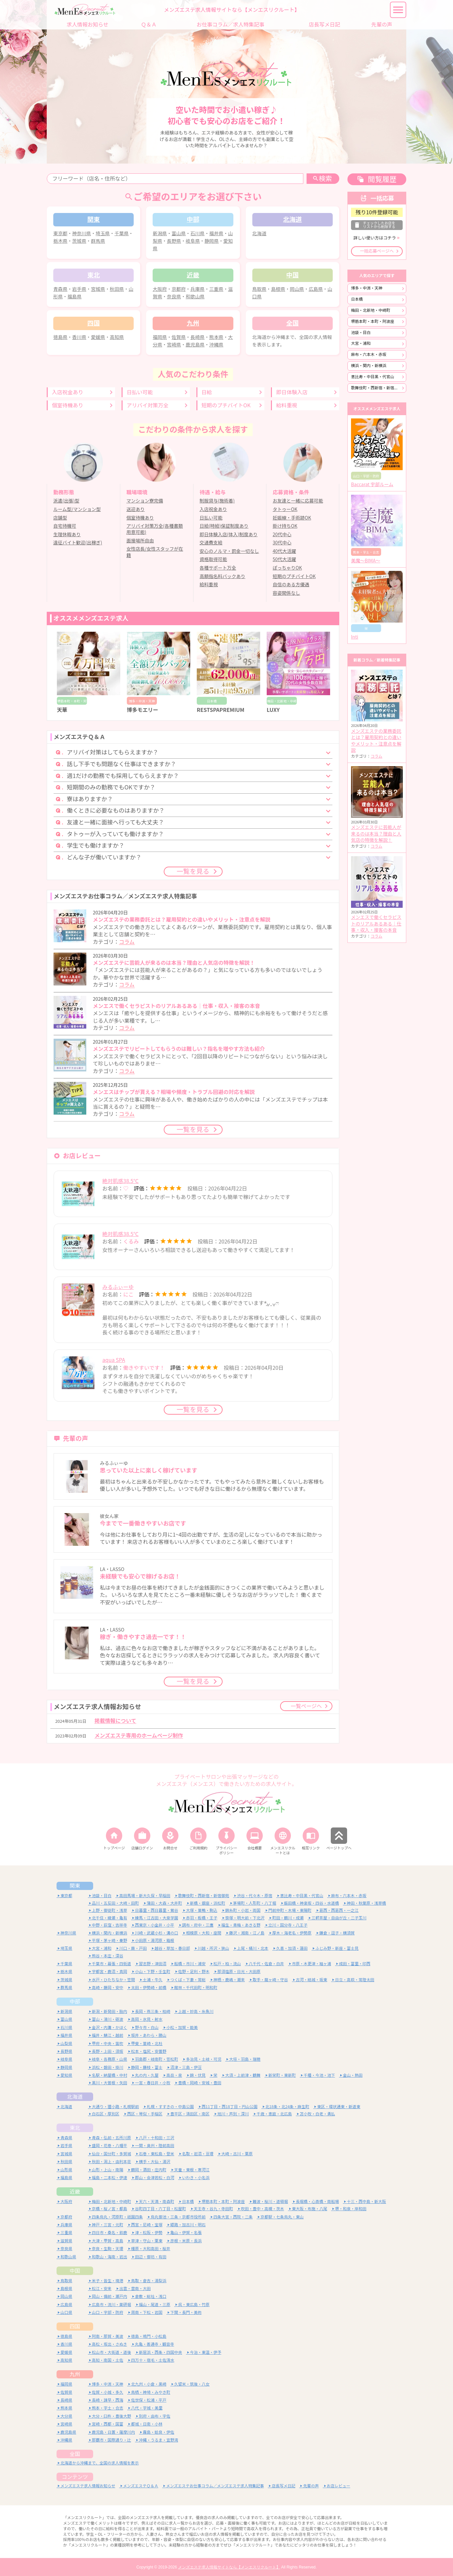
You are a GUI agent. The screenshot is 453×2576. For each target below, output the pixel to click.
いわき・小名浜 (196, 2177)
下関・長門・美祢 (186, 2312)
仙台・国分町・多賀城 (111, 2153)
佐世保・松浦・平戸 (148, 2399)
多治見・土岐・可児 (203, 2059)
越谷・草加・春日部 (172, 1948)
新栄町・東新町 (282, 2075)
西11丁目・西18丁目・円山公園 (230, 2106)
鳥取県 (259, 289)
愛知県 (66, 2075)
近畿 (75, 2191)
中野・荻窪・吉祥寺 (109, 1924)
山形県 (66, 2169)
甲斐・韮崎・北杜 (146, 2043)
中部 (75, 2000)
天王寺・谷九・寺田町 (213, 2208)
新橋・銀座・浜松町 (207, 1902)
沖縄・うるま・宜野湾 (158, 2439)
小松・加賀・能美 (182, 2027)
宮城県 (98, 289)
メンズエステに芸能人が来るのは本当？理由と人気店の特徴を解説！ (376, 833)
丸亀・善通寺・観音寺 (154, 2344)
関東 (75, 1885)
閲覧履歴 (382, 179)
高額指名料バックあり (222, 576)
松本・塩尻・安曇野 (148, 2051)
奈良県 (174, 296)
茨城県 (79, 240)
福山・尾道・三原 (154, 2304)
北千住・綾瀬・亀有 (109, 1917)
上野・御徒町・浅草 (109, 1910)
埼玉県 (103, 233)
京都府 (179, 289)
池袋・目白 (361, 332)
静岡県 (212, 240)
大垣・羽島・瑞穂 (244, 2059)
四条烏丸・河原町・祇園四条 (117, 2216)
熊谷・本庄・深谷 (107, 1955)
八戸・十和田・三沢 (156, 2137)
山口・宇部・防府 (107, 2312)
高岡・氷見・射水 (146, 2019)
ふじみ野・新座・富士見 (337, 1948)
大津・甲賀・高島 (107, 2240)
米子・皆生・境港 (107, 2280)
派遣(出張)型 (66, 501)
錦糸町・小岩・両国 (242, 1910)
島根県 (278, 289)
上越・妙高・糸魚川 (195, 2011)
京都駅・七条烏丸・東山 (282, 2216)
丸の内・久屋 (147, 2075)
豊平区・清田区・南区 (190, 2113)
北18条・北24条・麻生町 (287, 2106)
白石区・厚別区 (105, 2113)
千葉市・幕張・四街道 (111, 1963)
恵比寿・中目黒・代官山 (372, 377)
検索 (322, 178)
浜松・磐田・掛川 (107, 2067)
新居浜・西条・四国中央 (160, 2352)
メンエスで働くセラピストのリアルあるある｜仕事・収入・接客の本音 (376, 923)
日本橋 (357, 299)
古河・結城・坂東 (311, 1979)
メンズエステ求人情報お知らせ (87, 2485)
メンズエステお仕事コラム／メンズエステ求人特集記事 (215, 2485)
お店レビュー (338, 2485)
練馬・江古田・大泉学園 (156, 1917)
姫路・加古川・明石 (188, 2224)
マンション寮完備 (144, 501)
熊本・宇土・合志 (107, 2408)
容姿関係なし (286, 593)
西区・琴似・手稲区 (144, 2113)
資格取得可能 (213, 559)
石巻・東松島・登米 (156, 2153)
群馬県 (98, 240)
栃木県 (60, 240)
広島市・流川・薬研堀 (111, 2304)
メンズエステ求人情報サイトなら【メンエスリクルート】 (229, 2566)
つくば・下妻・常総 (188, 1979)
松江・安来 (101, 2288)
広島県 (316, 289)
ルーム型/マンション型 (77, 509)
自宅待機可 (64, 526)
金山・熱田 (352, 2075)
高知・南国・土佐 (107, 2360)
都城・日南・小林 (146, 2423)
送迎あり (135, 509)
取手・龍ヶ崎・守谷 (270, 1979)
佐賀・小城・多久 (107, 2392)
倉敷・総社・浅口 (150, 2296)
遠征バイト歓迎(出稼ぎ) (77, 542)
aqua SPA (113, 1360)
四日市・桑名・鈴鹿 (109, 2232)
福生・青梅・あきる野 (240, 1924)
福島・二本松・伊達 (109, 2177)
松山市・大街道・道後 (111, 2352)
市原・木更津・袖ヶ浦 (311, 1963)
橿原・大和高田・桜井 (150, 2248)
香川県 (79, 337)
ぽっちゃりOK (287, 568)
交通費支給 (211, 542)
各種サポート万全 (218, 568)
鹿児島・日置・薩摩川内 (113, 2431)
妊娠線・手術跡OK (292, 518)
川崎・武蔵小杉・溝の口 (156, 1933)
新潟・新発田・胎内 (109, 2011)
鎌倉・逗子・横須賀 (337, 1933)
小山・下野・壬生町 (152, 1971)
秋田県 (117, 289)
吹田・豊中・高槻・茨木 (262, 2208)
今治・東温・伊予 (205, 2352)
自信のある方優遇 (291, 584)
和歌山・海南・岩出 (109, 2256)
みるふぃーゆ (118, 1287)
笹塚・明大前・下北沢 (244, 1917)
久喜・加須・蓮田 (292, 1948)
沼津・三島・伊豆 (186, 2067)
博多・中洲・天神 (366, 288)
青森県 (60, 289)
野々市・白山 (147, 2027)
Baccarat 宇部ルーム (372, 484)
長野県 (174, 240)
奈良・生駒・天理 (107, 2248)
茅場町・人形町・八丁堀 (254, 1902)
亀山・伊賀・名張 (186, 2232)
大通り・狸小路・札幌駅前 (115, 2106)
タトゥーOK (285, 509)
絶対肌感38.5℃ (120, 1181)
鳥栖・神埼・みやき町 (150, 2392)
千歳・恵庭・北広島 (274, 2113)
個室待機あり (67, 405)
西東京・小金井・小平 (154, 1924)
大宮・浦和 (361, 343)
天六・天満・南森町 (156, 2201)
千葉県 (121, 233)
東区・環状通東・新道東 (338, 2106)
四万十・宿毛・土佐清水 (152, 2360)
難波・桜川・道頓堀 (270, 2201)
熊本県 (216, 337)
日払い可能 (140, 392)
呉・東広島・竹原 (194, 2304)
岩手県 (79, 289)
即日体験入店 (292, 392)
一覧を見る (193, 871)
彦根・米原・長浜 (186, 2240)
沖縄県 (216, 344)
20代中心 (282, 534)
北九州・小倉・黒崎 (148, 2384)
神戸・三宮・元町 (107, 2224)
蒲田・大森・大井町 (164, 1902)
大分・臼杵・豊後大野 (111, 2415)
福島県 (74, 296)
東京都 (60, 233)
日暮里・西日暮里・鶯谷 (156, 1910)
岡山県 (297, 289)
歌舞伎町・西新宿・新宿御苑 (376, 388)
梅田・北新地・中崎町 (370, 310)
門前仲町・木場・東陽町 (289, 1910)
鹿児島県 (195, 344)
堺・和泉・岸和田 (350, 2208)
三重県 (216, 289)
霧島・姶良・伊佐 (158, 2431)
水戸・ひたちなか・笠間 (113, 1979)
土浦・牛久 (152, 1979)
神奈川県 (81, 233)
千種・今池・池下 (319, 2075)
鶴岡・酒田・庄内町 (148, 2169)
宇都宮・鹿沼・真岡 (109, 1971)
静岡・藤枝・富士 (146, 2067)
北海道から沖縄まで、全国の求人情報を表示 (99, 2462)
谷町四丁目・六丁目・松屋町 (160, 2208)
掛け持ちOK (285, 526)
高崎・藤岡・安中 (107, 1987)
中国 (75, 2270)
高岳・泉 (174, 2075)
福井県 (216, 233)
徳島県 (60, 337)
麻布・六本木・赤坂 (368, 354)
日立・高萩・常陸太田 (354, 1979)
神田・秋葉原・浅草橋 (366, 1902)
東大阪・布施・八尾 (309, 2208)
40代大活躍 (284, 551)
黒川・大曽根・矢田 (109, 2082)
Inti (354, 637)
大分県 (66, 2415)
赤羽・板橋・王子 (201, 1917)
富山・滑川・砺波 (107, 2019)
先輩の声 (311, 2485)
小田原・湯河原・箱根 (154, 1940)
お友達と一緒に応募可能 (298, 501)
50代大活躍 (284, 559)
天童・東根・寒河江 (192, 2169)
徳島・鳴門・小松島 (148, 2336)
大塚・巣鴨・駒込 (201, 1910)
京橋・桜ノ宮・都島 (109, 2208)
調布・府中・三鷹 (197, 1924)
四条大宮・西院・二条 (233, 2216)
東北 (75, 2127)
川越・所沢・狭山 (213, 1948)
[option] (89, 673)
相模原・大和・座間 (203, 1933)
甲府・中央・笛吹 (107, 2043)
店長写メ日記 (283, 2485)
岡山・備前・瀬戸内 (109, 2296)
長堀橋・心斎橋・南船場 (317, 2201)
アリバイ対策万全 (148, 405)
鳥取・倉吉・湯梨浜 (148, 2280)
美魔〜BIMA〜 (365, 560)
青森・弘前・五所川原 (111, 2137)
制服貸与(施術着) (217, 501)
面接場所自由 (140, 540)
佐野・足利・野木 (194, 1971)
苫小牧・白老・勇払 (317, 2113)
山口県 (66, 2312)
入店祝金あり (67, 392)
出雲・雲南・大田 (135, 2288)
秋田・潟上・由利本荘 (111, 2161)
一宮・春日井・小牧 (152, 2082)
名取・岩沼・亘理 (197, 2153)
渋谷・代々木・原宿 (254, 1895)
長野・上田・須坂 (107, 2051)
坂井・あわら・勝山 (148, 2035)
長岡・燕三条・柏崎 (152, 2011)
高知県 (117, 337)
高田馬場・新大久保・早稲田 (144, 1895)
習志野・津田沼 (152, 1963)
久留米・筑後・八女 (192, 2384)
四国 (75, 2325)
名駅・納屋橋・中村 (109, 2075)
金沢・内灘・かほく (109, 2027)
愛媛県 (98, 337)
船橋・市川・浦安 (190, 1963)
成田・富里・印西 (354, 1963)
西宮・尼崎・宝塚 (146, 2224)
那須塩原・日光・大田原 (238, 1971)
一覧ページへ (306, 1705)
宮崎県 (174, 344)
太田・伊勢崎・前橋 (148, 1987)
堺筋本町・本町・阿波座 (372, 321)
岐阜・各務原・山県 (109, 2059)
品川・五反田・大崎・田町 (115, 1902)
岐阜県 (193, 240)
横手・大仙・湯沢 (154, 2161)
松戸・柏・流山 (227, 1963)
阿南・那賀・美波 (107, 2336)
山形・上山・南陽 (107, 2169)
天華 (62, 710)
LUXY (273, 710)
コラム (127, 941)
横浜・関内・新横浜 (368, 365)
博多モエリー (142, 710)
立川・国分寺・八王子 (288, 1924)
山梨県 (66, 2043)
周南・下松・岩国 (146, 2312)
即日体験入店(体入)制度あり (229, 534)
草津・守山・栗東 (146, 2240)
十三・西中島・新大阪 (366, 2201)
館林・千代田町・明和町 (195, 1987)
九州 (75, 2373)
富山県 (179, 233)
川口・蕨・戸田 (133, 1948)
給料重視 (286, 405)
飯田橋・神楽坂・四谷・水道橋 (311, 1902)
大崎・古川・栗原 (237, 2153)
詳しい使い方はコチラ (374, 238)
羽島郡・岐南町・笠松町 (156, 2059)
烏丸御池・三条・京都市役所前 (178, 2216)
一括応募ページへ (377, 251)
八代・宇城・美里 (146, 2408)
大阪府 (160, 289)
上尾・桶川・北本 (252, 1948)
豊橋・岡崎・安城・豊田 (199, 2082)
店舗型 (60, 518)
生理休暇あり (67, 534)
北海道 (259, 233)
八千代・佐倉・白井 (266, 1963)
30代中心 (282, 542)
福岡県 (160, 337)
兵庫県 (197, 289)
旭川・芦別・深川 (233, 2113)
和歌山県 (195, 296)
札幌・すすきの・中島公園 (170, 2106)
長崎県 (197, 337)
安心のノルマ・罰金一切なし (229, 551)
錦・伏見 (198, 2075)
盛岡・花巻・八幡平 (109, 2145)
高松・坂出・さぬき (109, 2344)
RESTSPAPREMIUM (220, 710)
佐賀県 (179, 337)
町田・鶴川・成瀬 (288, 1917)
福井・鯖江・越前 (107, 2035)
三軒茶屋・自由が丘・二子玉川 (338, 1917)
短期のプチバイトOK (225, 405)
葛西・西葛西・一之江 (339, 1910)
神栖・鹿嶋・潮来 (229, 1979)
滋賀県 (66, 2240)
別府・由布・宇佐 (154, 2415)
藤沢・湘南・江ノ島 (246, 1933)
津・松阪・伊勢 (148, 2232)
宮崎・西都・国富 (107, 2423)
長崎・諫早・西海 (107, 2399)
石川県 (197, 233)
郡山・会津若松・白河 (154, 2177)
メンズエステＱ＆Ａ (141, 2485)
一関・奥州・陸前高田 (154, 2145)
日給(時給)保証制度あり (224, 526)
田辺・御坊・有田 (150, 2256)
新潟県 (160, 233)
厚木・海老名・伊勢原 (291, 1933)
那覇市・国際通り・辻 (111, 2439)
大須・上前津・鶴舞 (242, 2075)
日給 (206, 392)
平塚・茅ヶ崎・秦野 (109, 1940)
